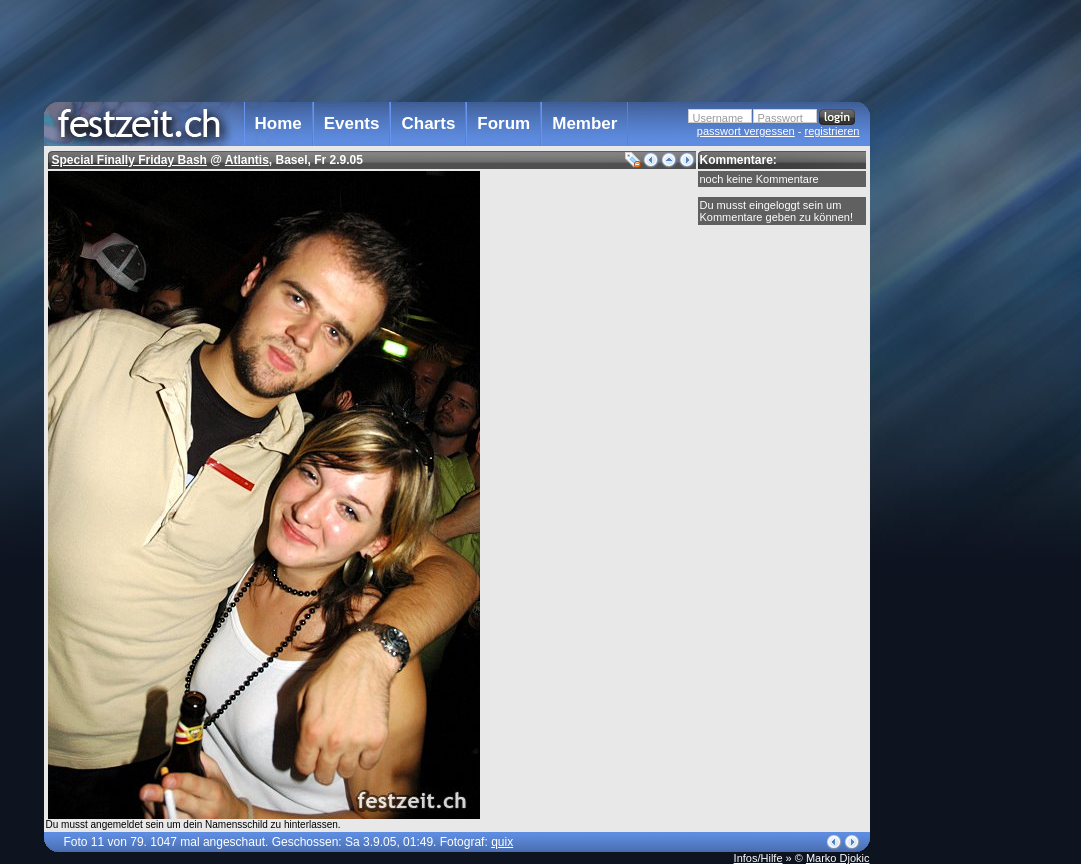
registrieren (831, 131)
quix (502, 842)
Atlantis (247, 160)
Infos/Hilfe (758, 858)
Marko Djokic (838, 858)
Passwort (780, 118)
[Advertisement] (958, 403)
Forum (503, 123)
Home (278, 123)
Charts (428, 123)
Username (718, 118)
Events (352, 123)
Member (584, 123)
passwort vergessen (746, 131)
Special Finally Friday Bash (129, 160)
